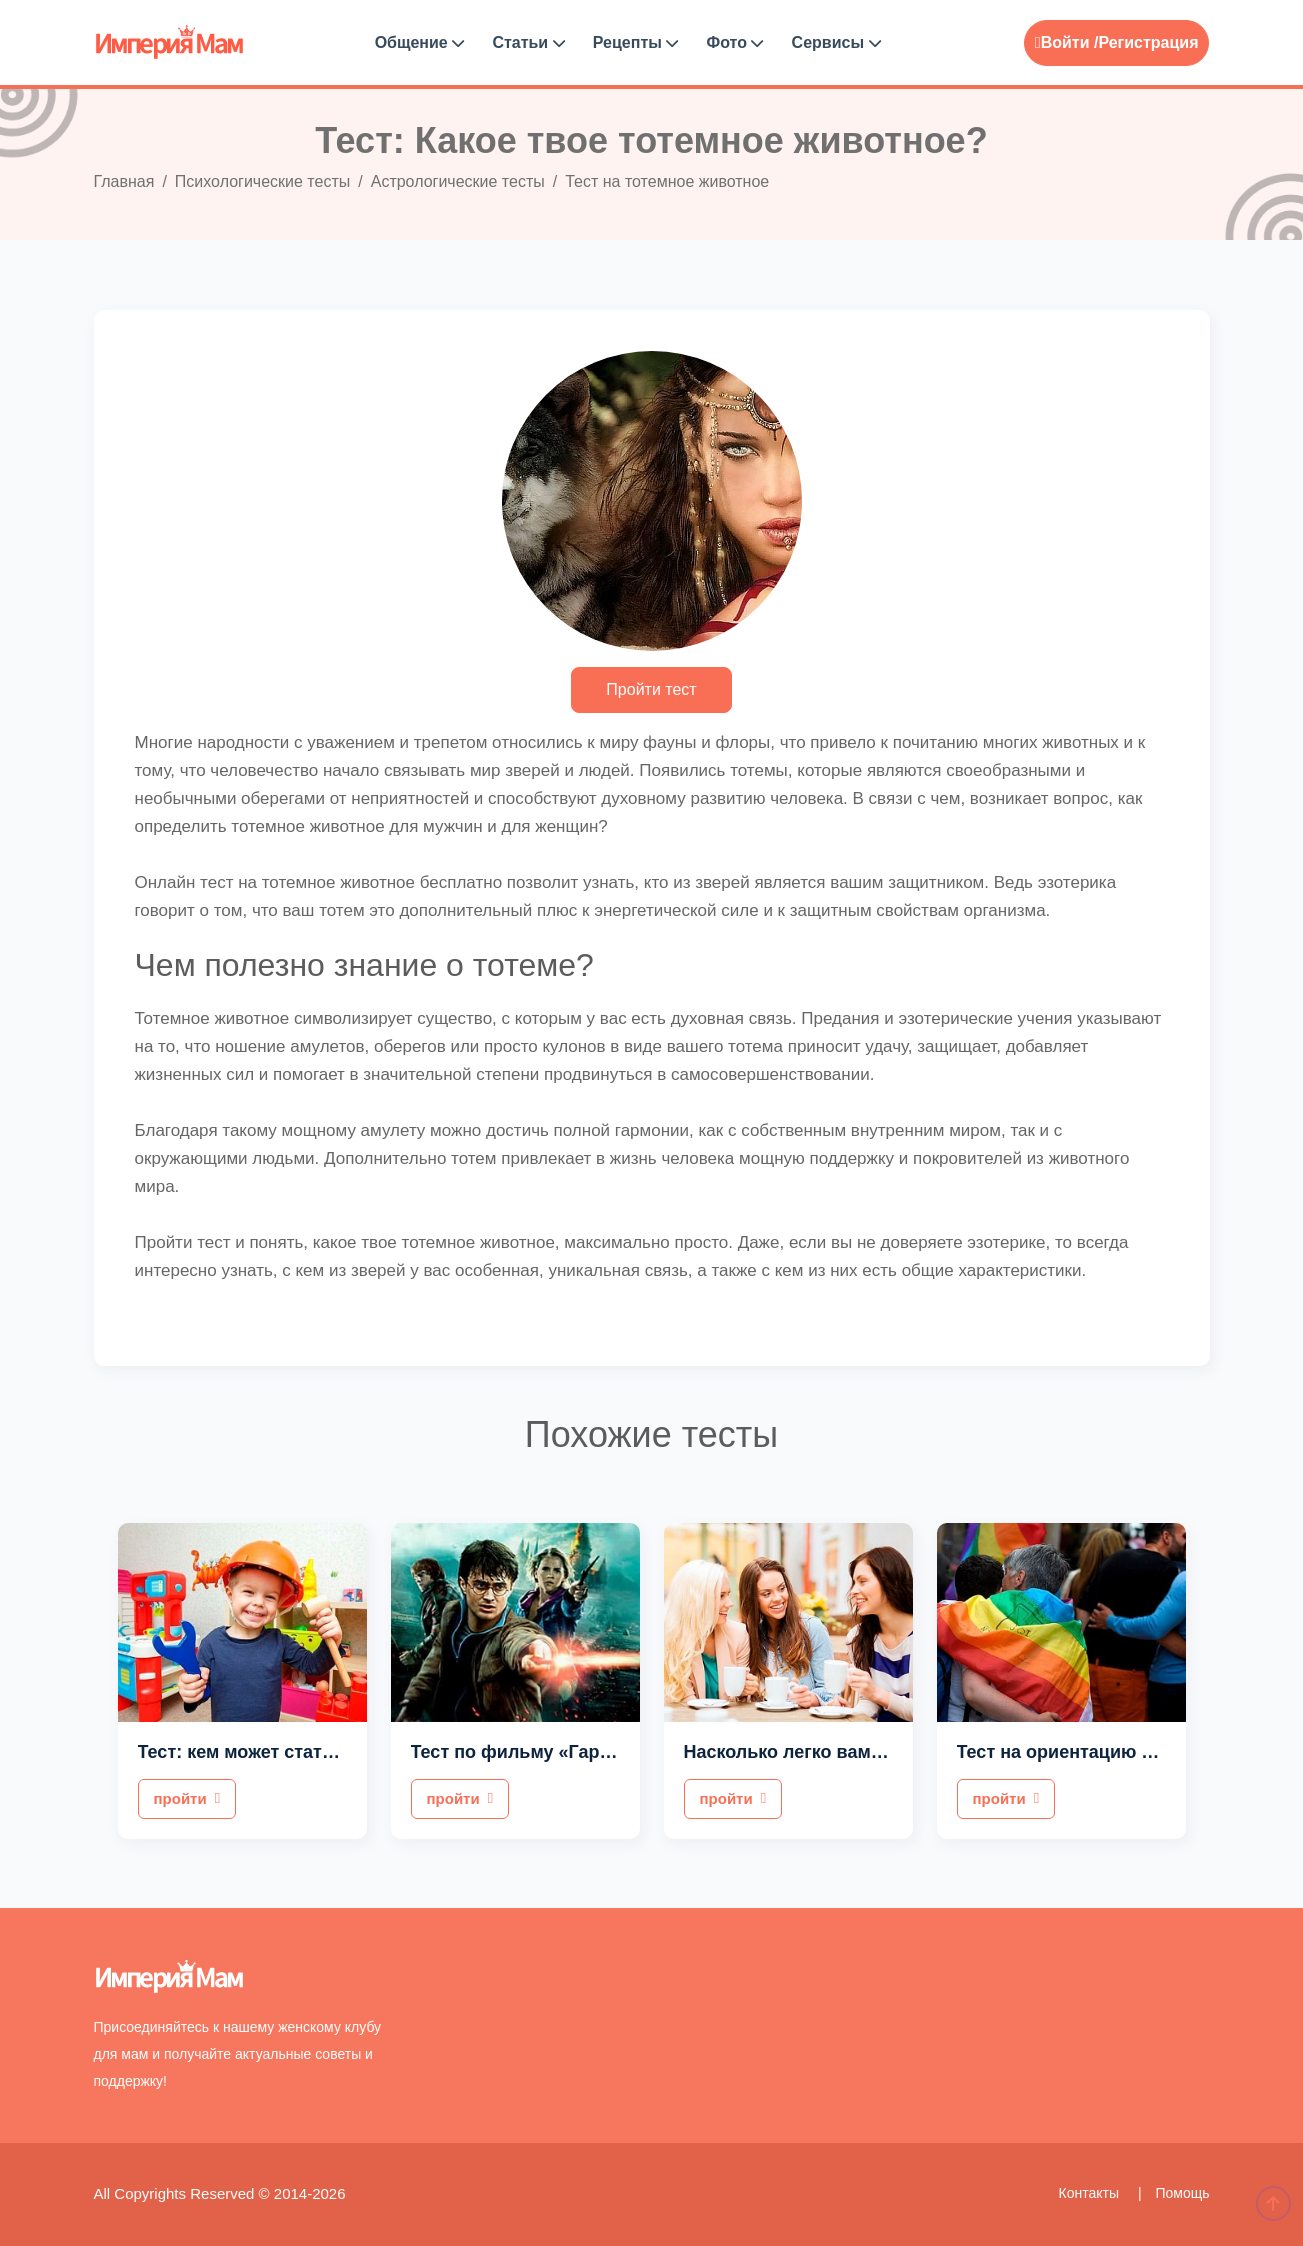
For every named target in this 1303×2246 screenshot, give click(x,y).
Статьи (528, 42)
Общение (420, 42)
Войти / (1067, 42)
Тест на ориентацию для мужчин (1102, 1752)
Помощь (1182, 2193)
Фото (735, 42)
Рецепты (636, 42)
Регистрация (1148, 42)
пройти (187, 1798)
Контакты (1091, 2193)
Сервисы (836, 42)
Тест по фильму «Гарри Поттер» (555, 1752)
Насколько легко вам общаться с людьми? (876, 1752)
